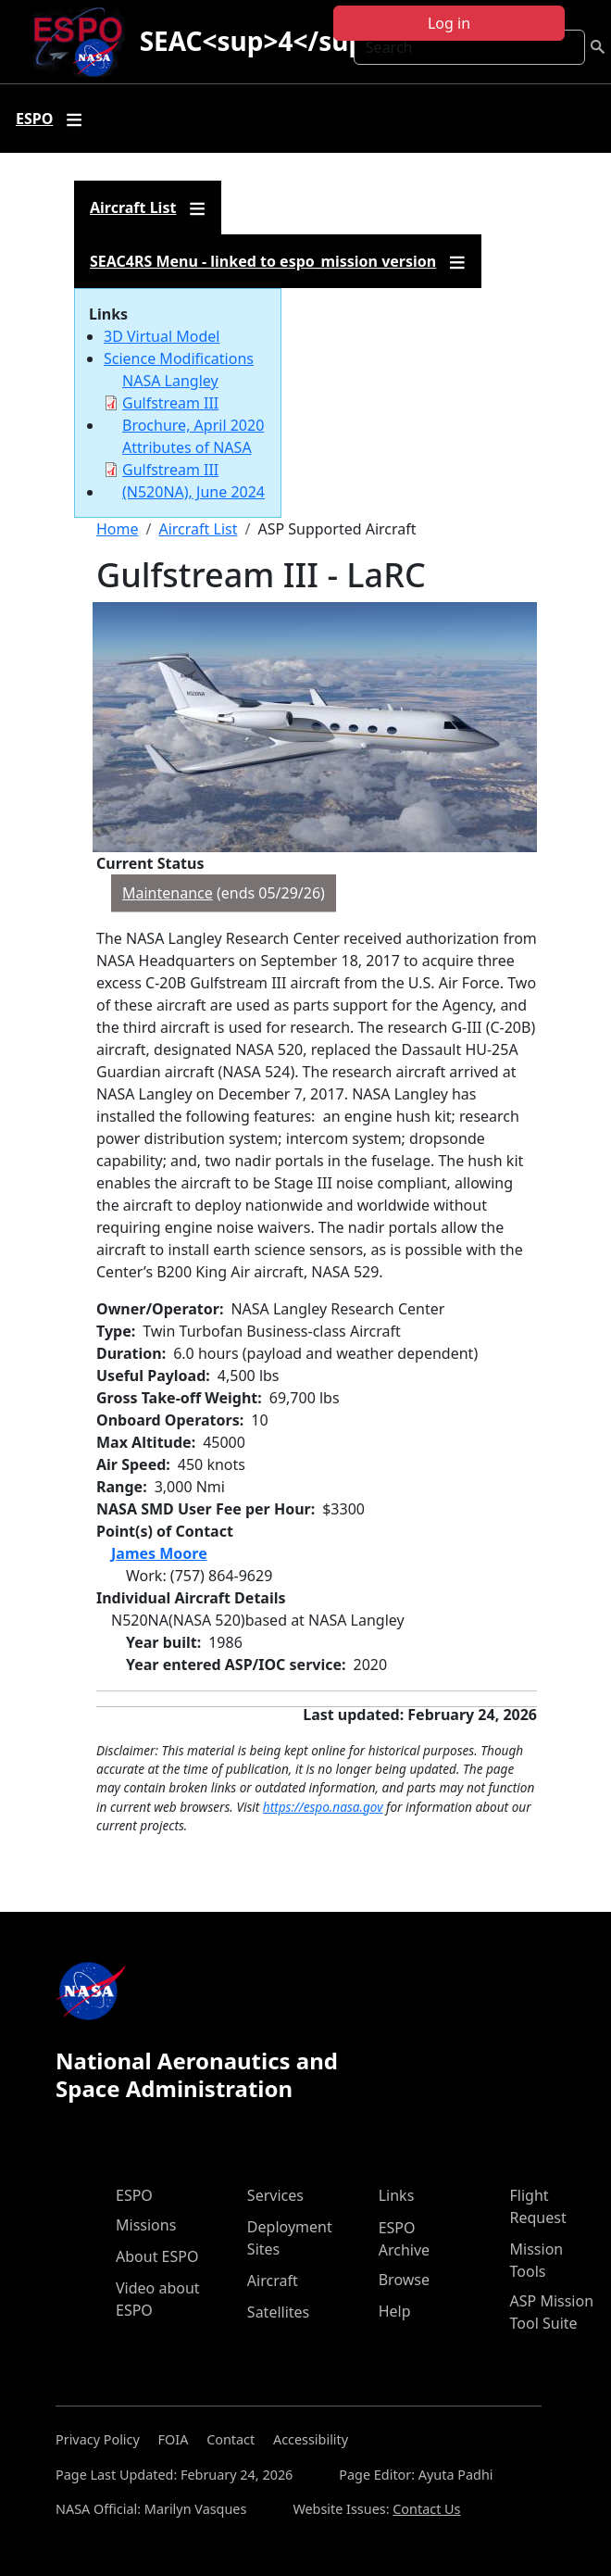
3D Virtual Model (161, 336)
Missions (146, 2225)
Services (275, 2195)
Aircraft (272, 2280)
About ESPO (157, 2256)
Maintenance (167, 893)
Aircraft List (197, 529)
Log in (449, 23)
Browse (404, 2279)
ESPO (134, 2195)
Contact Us (426, 2509)
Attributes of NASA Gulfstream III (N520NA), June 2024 (193, 469)
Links (397, 2195)
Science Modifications (179, 358)
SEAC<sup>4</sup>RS (275, 40)
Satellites (278, 2312)
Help (395, 2311)
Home (117, 529)
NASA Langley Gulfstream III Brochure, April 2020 (193, 403)
